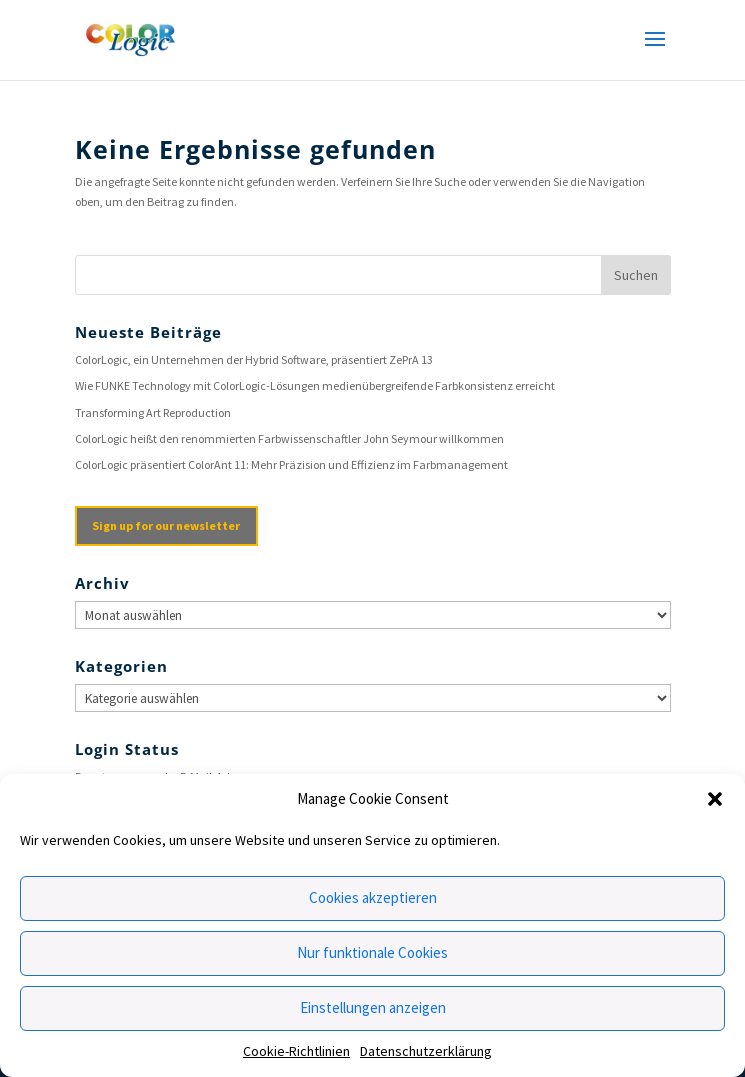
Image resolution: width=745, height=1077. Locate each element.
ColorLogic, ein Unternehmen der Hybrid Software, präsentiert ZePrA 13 (254, 359)
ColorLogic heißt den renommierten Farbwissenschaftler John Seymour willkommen (289, 438)
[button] (715, 799)
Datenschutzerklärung (426, 1051)
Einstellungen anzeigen (373, 1007)
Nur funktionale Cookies (372, 952)
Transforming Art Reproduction (153, 412)
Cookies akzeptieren (373, 897)
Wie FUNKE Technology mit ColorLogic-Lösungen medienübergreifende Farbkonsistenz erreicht (315, 385)
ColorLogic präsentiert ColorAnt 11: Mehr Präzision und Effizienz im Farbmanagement (291, 464)
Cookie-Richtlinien (296, 1051)
